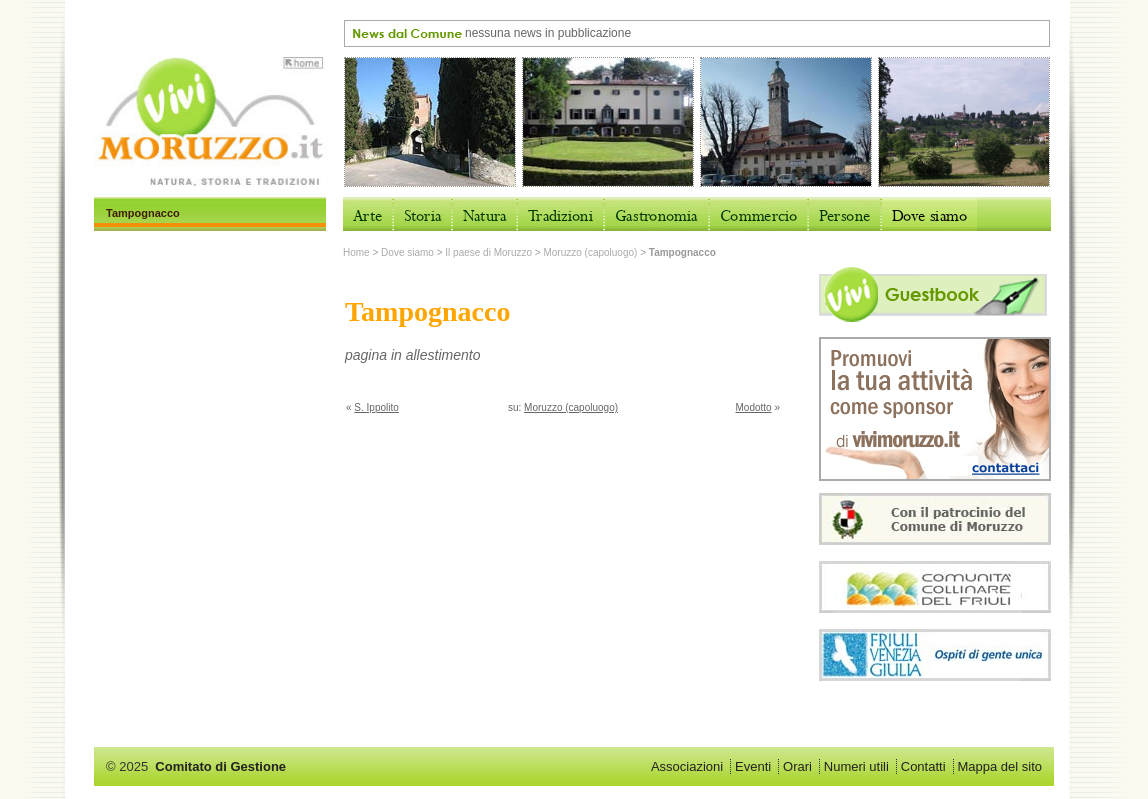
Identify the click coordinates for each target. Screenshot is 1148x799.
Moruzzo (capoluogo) (590, 252)
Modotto (754, 407)
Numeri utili (856, 766)
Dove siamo (407, 252)
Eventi (753, 766)
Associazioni (687, 766)
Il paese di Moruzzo (488, 252)
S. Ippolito (376, 407)
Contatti (923, 766)
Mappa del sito (999, 766)
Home (356, 252)
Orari (797, 766)
